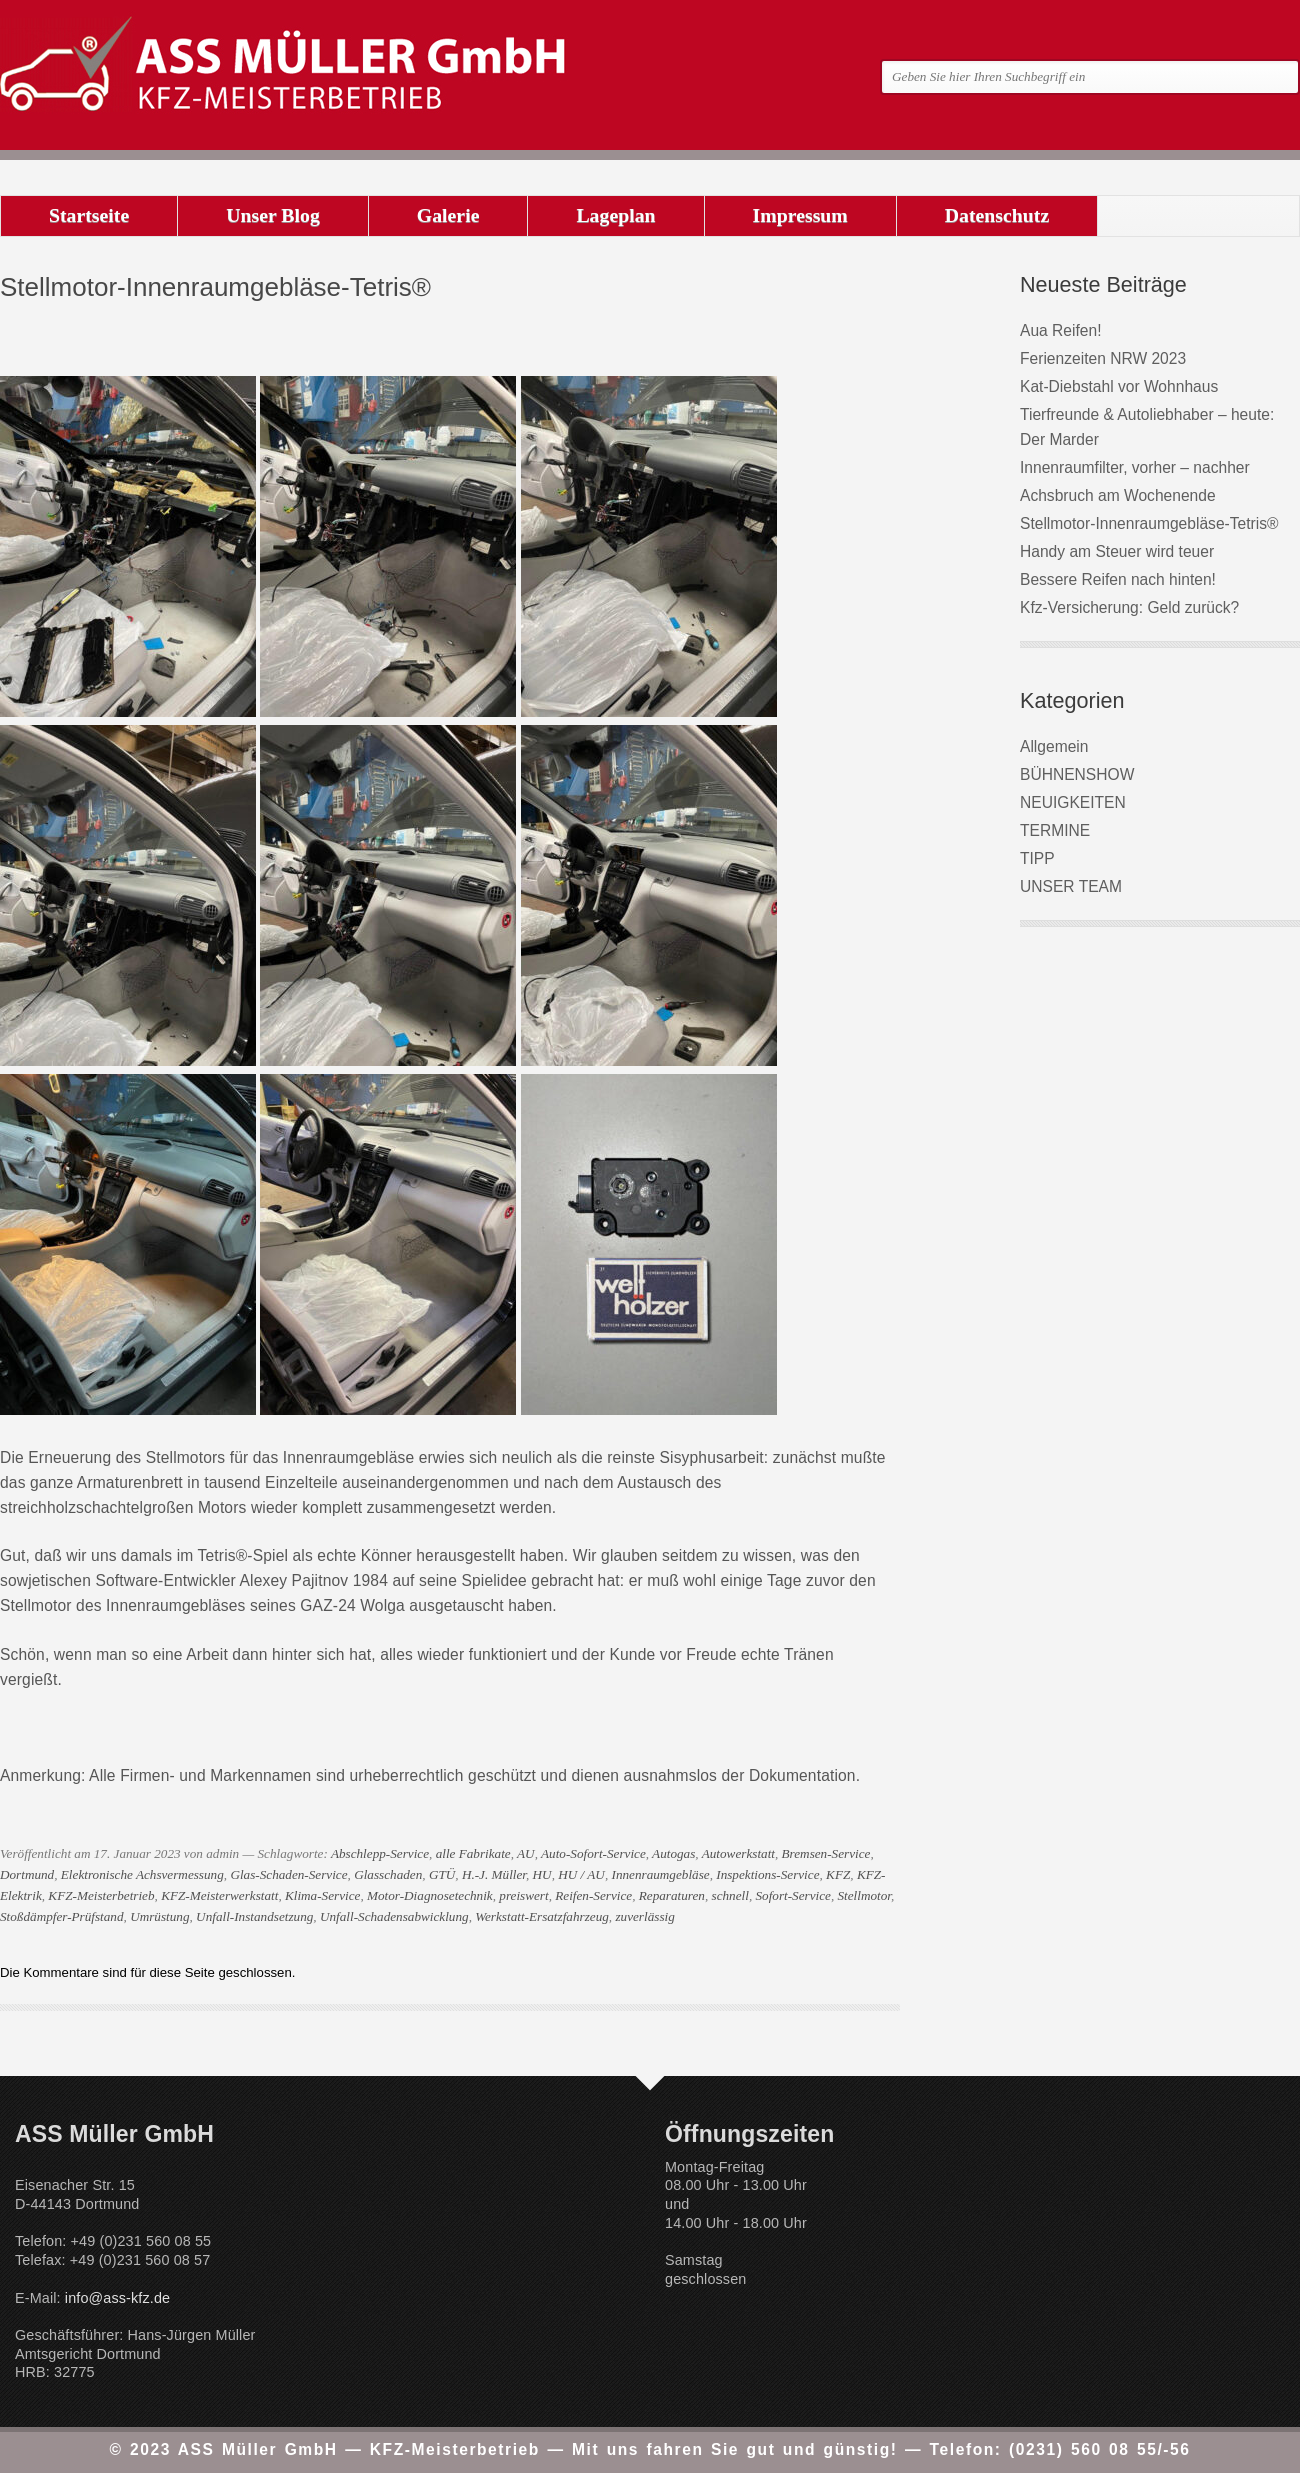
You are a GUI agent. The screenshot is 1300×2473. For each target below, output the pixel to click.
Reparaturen (672, 1895)
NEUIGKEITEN (1073, 802)
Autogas (673, 1853)
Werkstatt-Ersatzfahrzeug (542, 1916)
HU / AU (581, 1874)
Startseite (89, 215)
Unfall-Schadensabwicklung (394, 1916)
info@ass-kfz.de (117, 2298)
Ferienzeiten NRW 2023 (1103, 358)
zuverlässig (644, 1916)
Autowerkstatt (738, 1853)
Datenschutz (997, 215)
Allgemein (1054, 746)
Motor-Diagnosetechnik (430, 1895)
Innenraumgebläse (660, 1874)
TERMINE (1055, 830)
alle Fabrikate (473, 1853)
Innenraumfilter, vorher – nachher (1135, 467)
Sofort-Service (792, 1895)
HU (542, 1874)
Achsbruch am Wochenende (1118, 495)
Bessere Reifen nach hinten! (1118, 579)
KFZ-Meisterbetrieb (101, 1895)
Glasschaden (388, 1874)
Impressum (800, 215)
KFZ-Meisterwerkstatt (219, 1895)
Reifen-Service (593, 1895)
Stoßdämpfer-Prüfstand (62, 1916)
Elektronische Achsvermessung (142, 1874)
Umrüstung (159, 1916)
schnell (730, 1895)
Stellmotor (864, 1895)
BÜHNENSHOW (1077, 774)
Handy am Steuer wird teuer (1117, 551)
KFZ (838, 1874)
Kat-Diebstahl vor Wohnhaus (1119, 386)
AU (526, 1853)
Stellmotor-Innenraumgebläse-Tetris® (1149, 523)
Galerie (448, 215)
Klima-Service (322, 1895)
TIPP (1037, 858)
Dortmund (27, 1874)
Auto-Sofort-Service (593, 1853)
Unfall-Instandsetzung (254, 1916)
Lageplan (615, 215)
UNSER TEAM (1071, 886)
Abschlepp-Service (380, 1853)
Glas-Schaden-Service (288, 1874)
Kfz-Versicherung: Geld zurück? (1129, 607)
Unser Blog (273, 215)
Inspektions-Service (767, 1874)
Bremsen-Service (826, 1853)
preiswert (523, 1895)
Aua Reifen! (1061, 330)
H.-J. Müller (494, 1874)
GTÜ (442, 1874)
